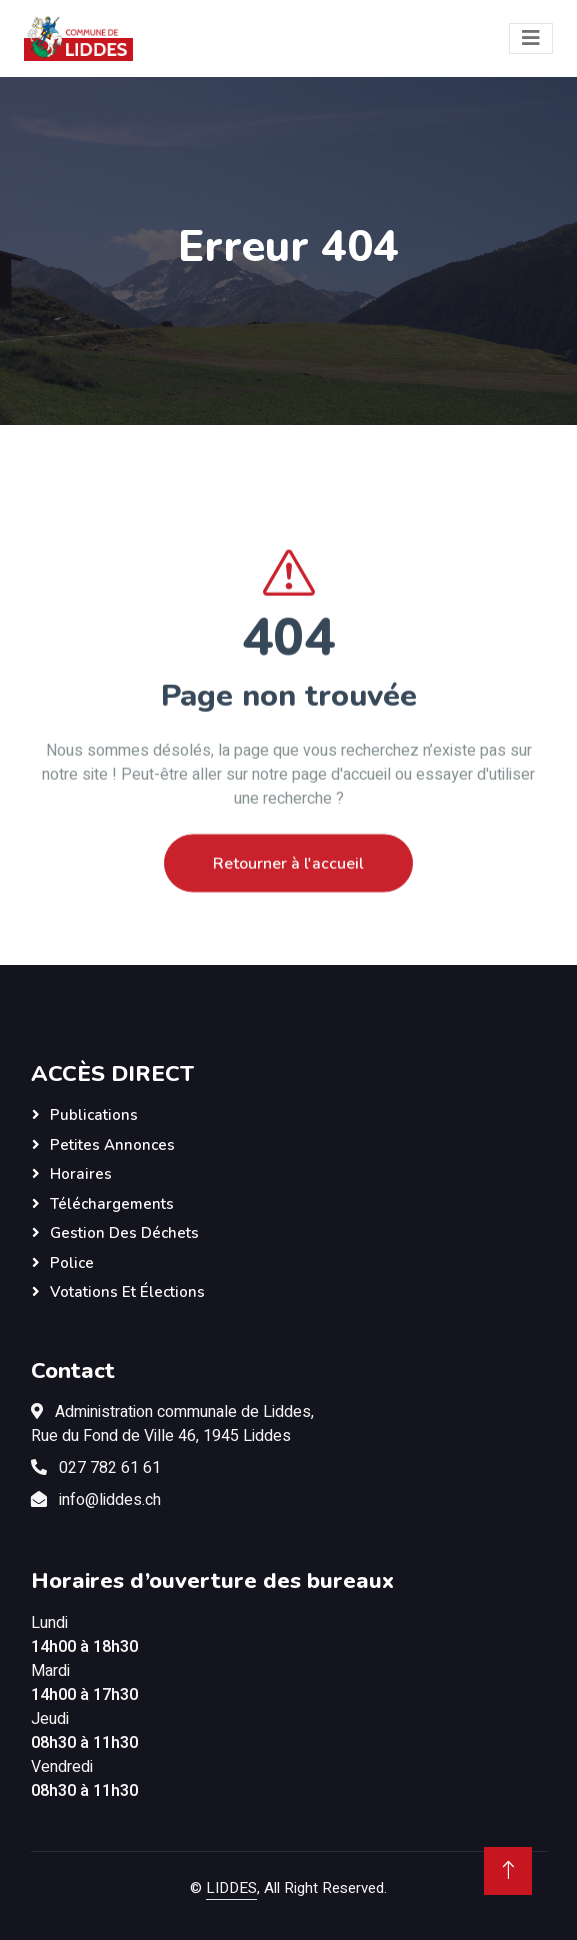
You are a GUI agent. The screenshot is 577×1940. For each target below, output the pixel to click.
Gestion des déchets (124, 1233)
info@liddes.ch (110, 1500)
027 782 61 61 (110, 1468)
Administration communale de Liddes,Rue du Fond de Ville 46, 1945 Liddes (172, 1424)
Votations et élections (127, 1292)
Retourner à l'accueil (288, 886)
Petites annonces (112, 1145)
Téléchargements (112, 1204)
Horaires (81, 1174)
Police (72, 1263)
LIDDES (231, 1888)
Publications (94, 1115)
